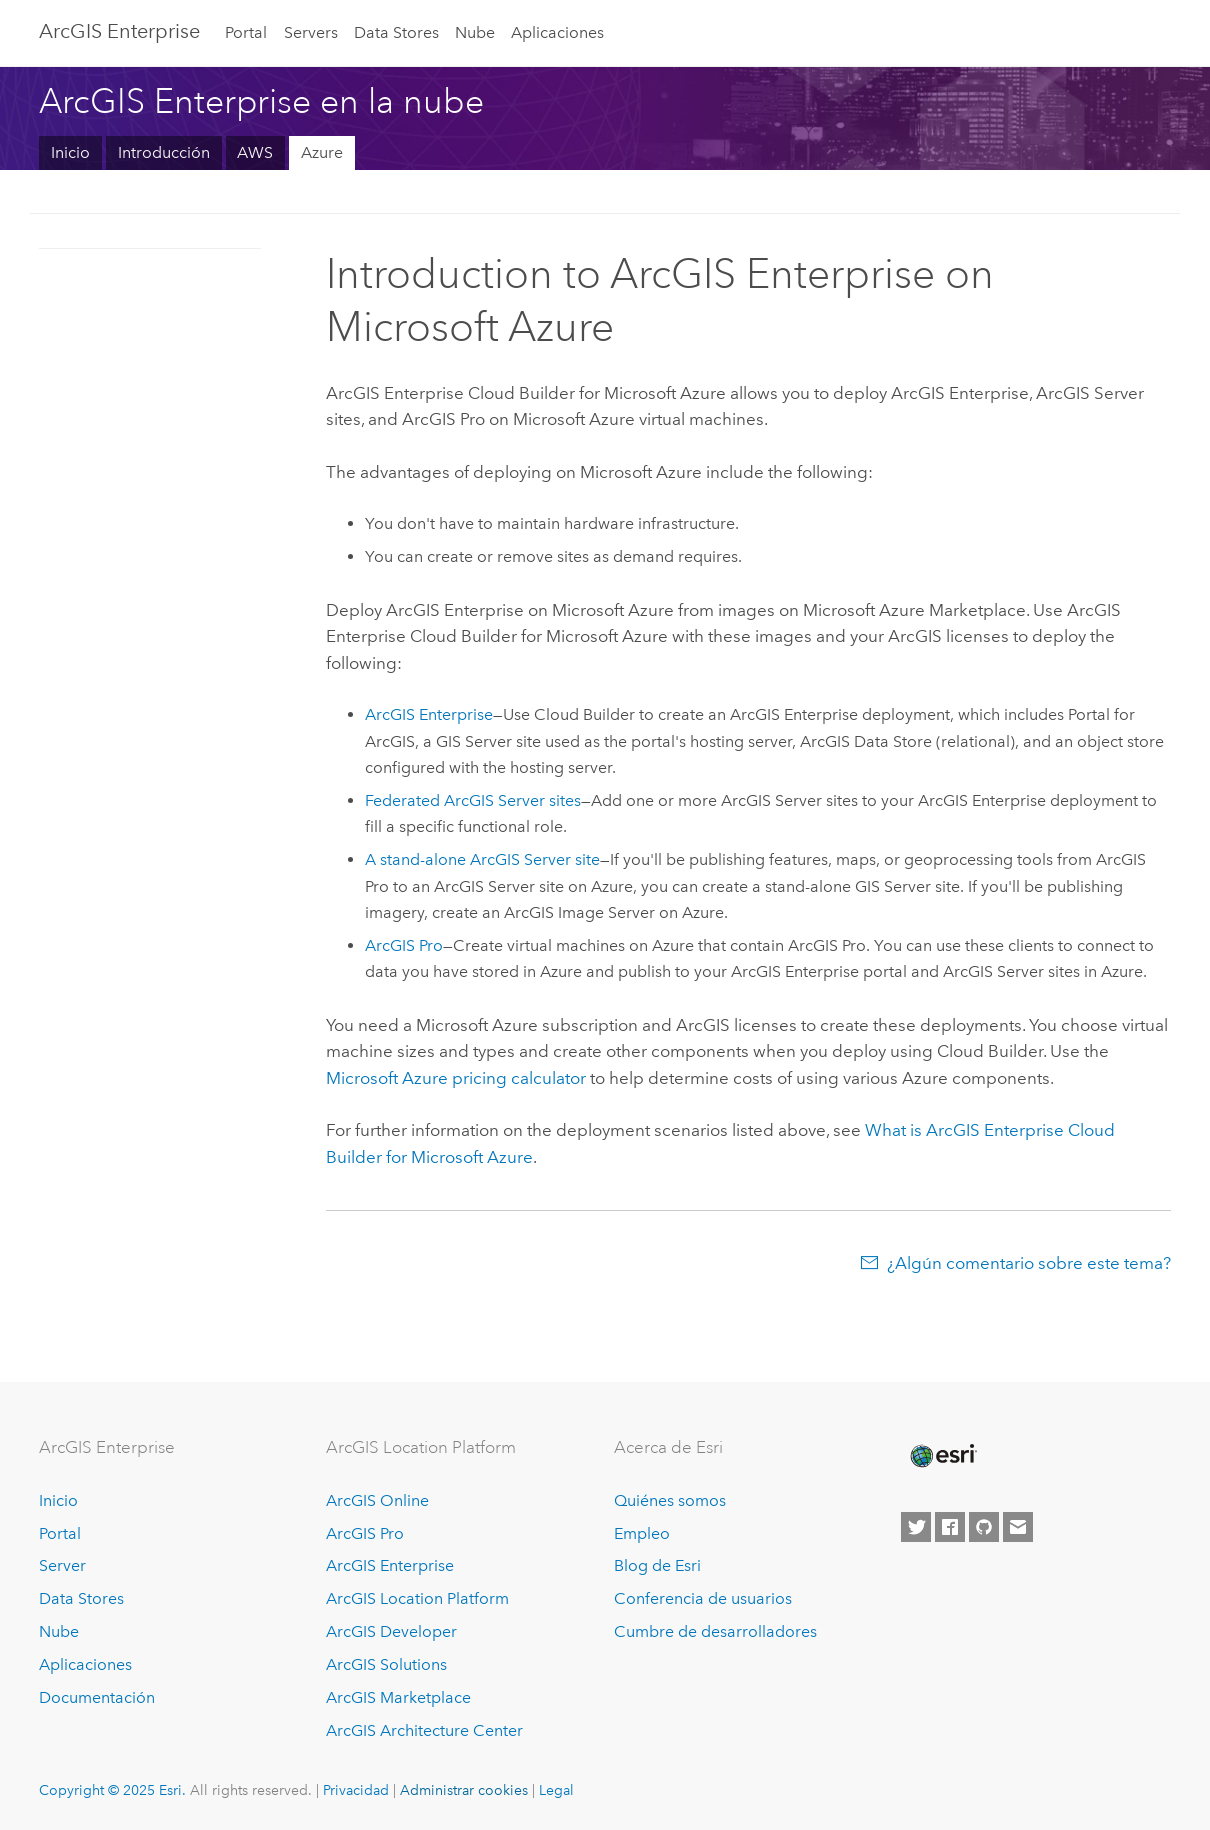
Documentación (97, 1697)
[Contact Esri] (1018, 1527)
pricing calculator (456, 1078)
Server (62, 1565)
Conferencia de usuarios (703, 1598)
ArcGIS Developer (391, 1631)
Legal (556, 1790)
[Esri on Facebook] (950, 1527)
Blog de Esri (657, 1565)
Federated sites (473, 800)
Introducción (164, 152)
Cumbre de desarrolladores (715, 1631)
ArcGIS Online (377, 1500)
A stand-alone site (482, 859)
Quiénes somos (670, 1500)
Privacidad (356, 1790)
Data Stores (396, 32)
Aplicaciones (557, 32)
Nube (475, 32)
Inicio (70, 152)
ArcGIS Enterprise (119, 31)
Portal (246, 32)
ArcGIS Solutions (386, 1664)
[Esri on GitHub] (984, 1527)
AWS (255, 152)
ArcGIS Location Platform (417, 1598)
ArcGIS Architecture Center (424, 1730)
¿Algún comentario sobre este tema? (1029, 1263)
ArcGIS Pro (365, 1533)
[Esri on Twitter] (916, 1527)
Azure (322, 152)
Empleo (642, 1533)
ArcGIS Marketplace (398, 1697)
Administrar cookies (464, 1790)
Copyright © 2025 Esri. (112, 1790)
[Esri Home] (942, 1456)
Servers (311, 32)
